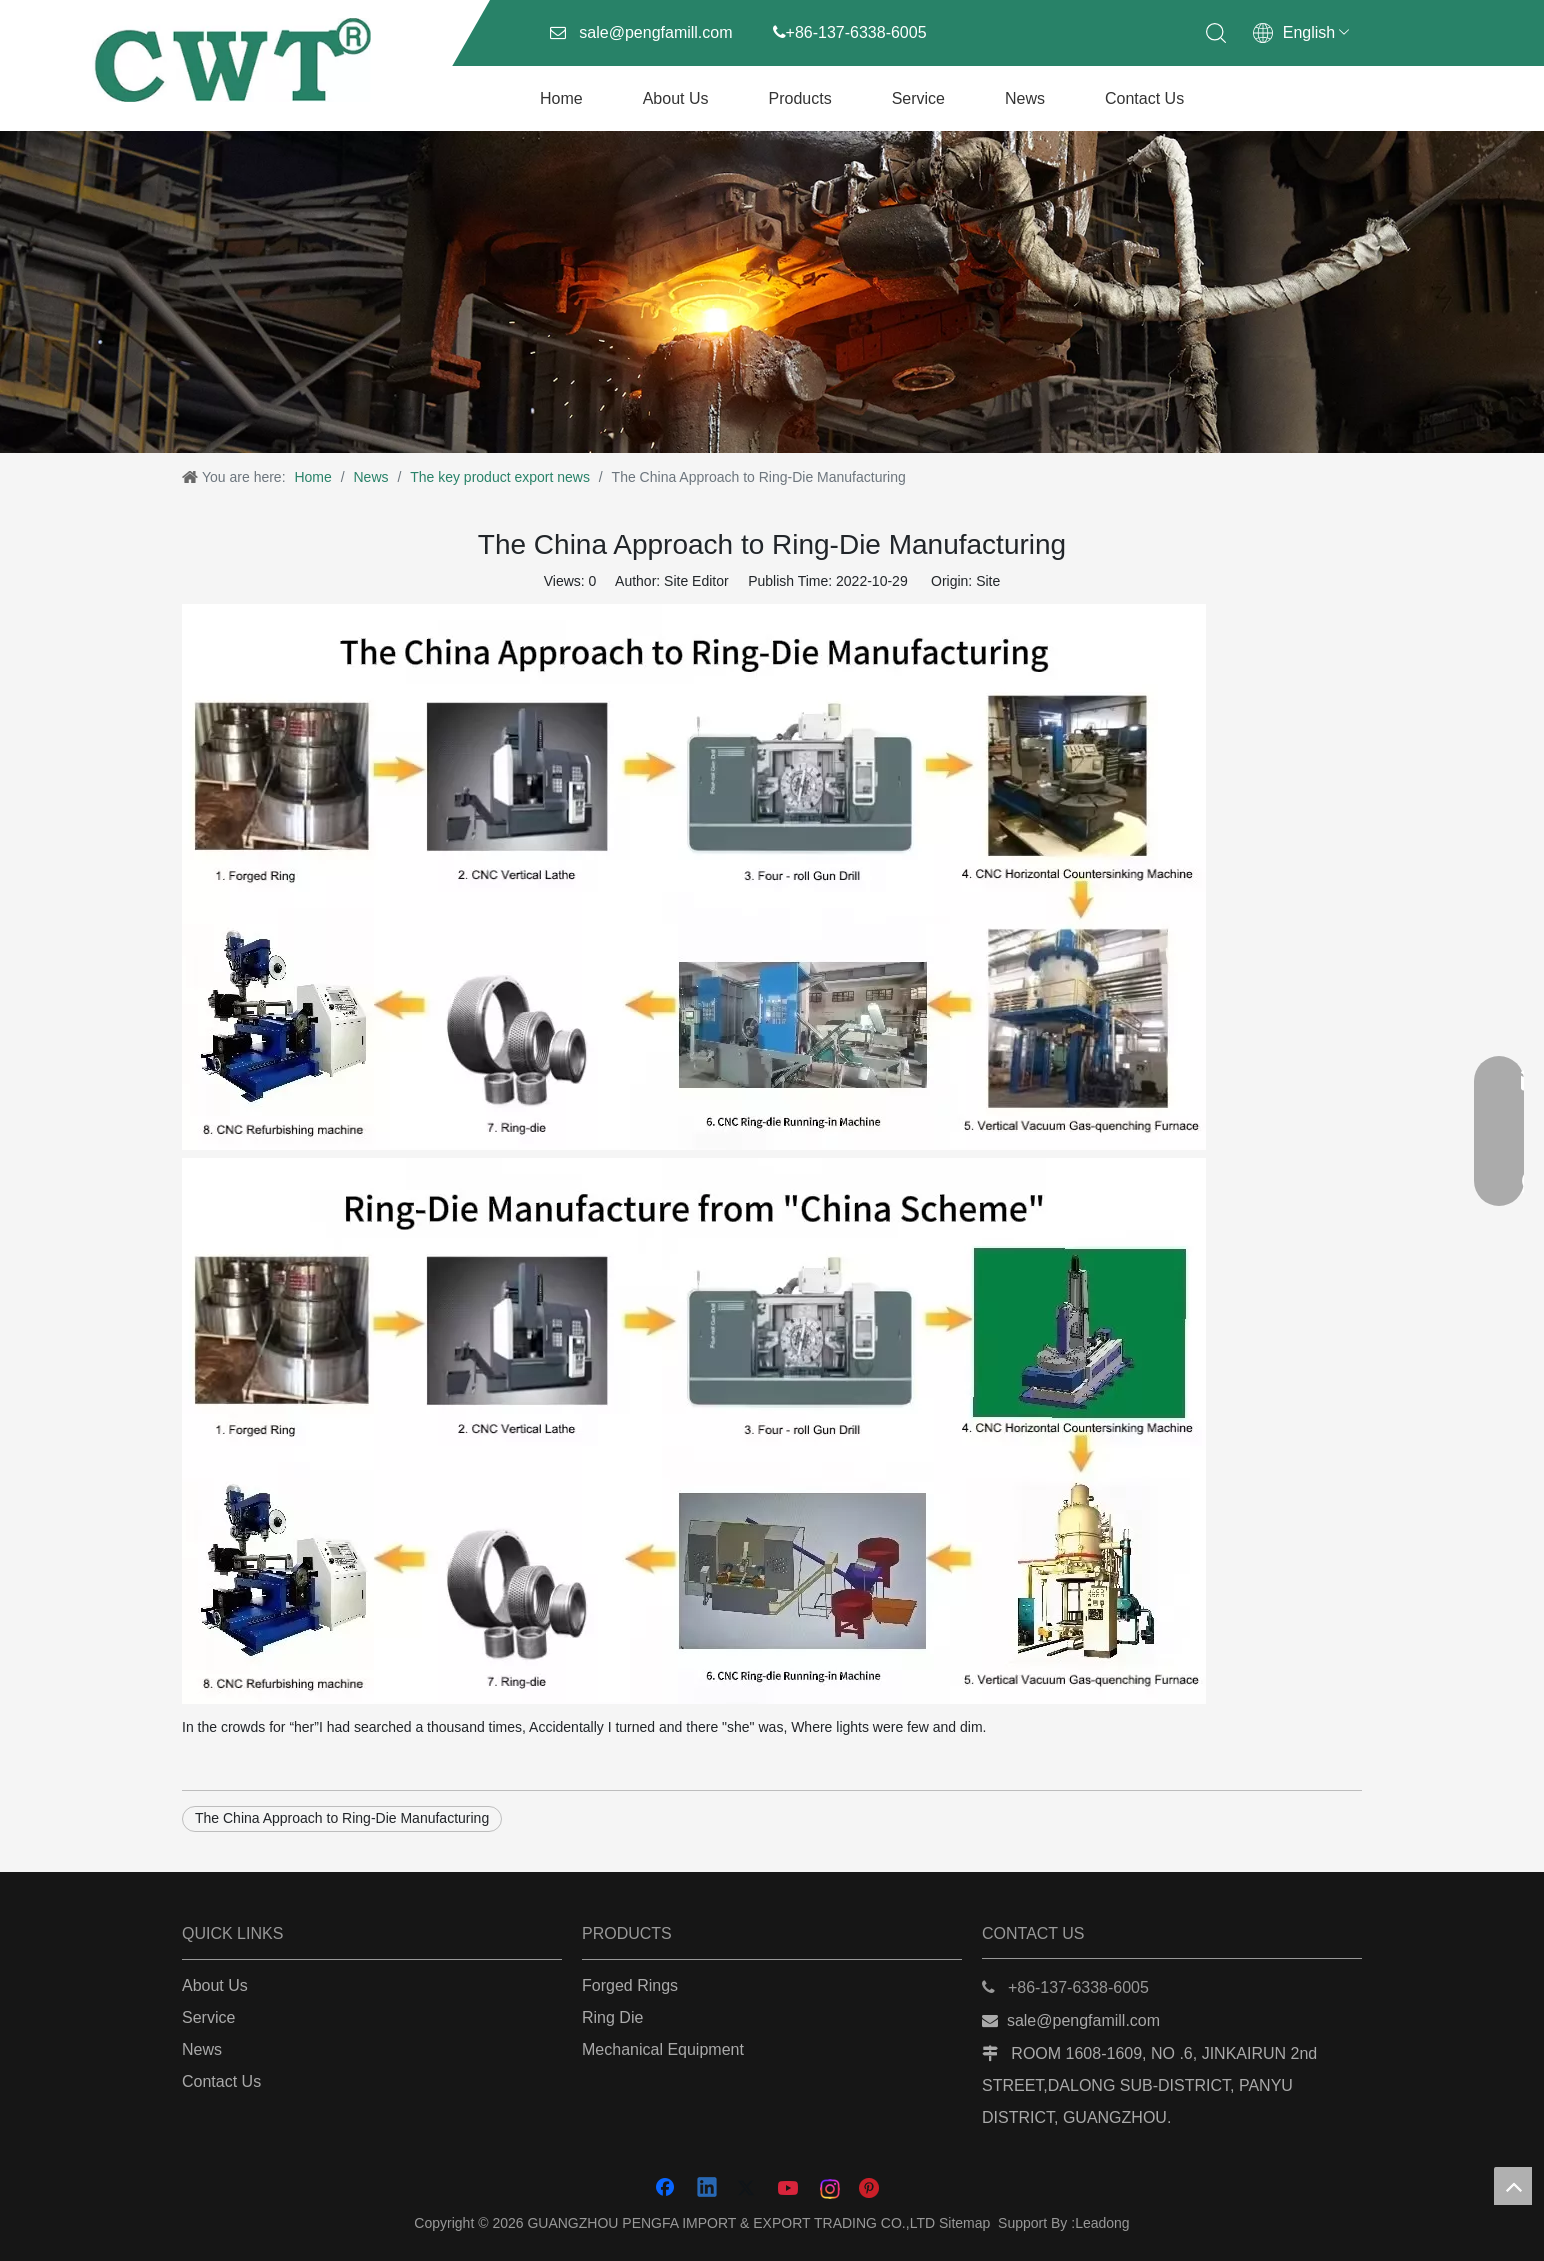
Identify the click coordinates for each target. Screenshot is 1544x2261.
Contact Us (1144, 98)
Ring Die (612, 2017)
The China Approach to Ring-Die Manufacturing (342, 1818)
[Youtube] (790, 2189)
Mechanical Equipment (663, 2049)
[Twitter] (749, 2189)
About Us (676, 98)
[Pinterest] (872, 2189)
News (1025, 98)
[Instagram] (831, 2189)
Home (561, 98)
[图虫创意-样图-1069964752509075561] (772, 292)
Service (918, 98)
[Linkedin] (708, 2189)
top (1513, 2186)
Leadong (1102, 2223)
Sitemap (964, 2223)
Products (800, 98)
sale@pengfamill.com (655, 32)
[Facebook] (667, 2189)
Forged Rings (630, 1985)
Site (988, 581)
